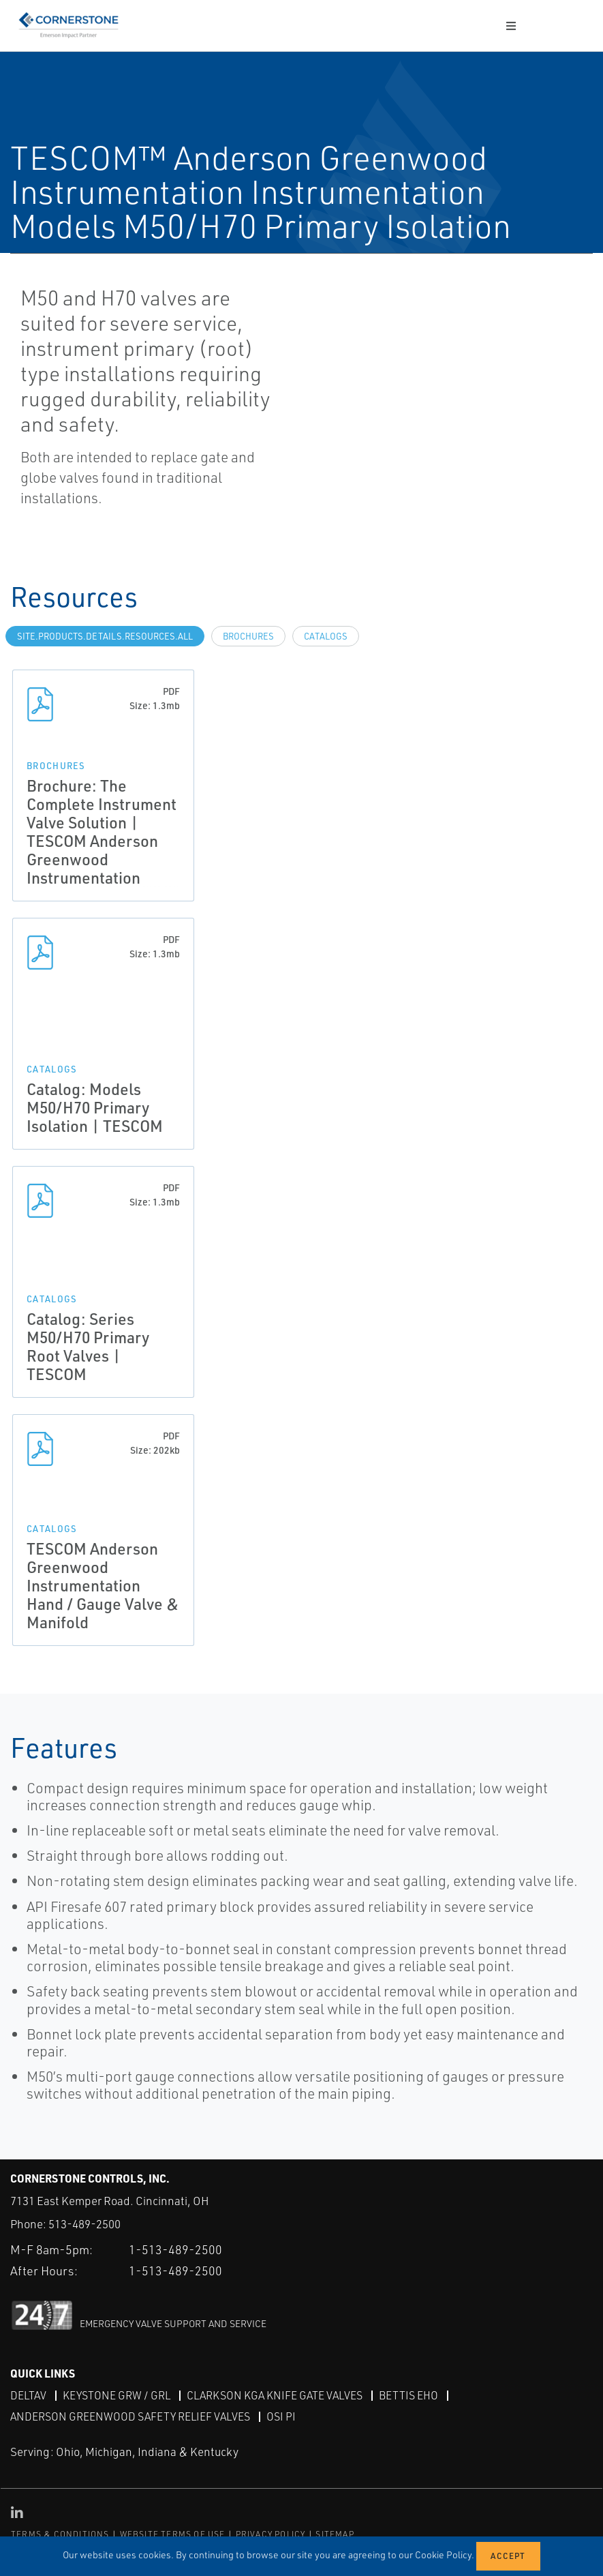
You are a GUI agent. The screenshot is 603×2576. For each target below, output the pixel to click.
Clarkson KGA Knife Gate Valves (274, 2394)
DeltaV (28, 2394)
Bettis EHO (408, 2394)
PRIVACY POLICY (271, 2533)
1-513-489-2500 (175, 2248)
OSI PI (281, 2416)
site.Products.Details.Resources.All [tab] (105, 636)
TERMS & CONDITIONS (60, 2533)
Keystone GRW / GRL (116, 2394)
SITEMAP (334, 2533)
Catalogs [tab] (325, 636)
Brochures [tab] (248, 636)
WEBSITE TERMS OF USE (173, 2533)
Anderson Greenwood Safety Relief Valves (130, 2416)
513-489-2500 (84, 2224)
